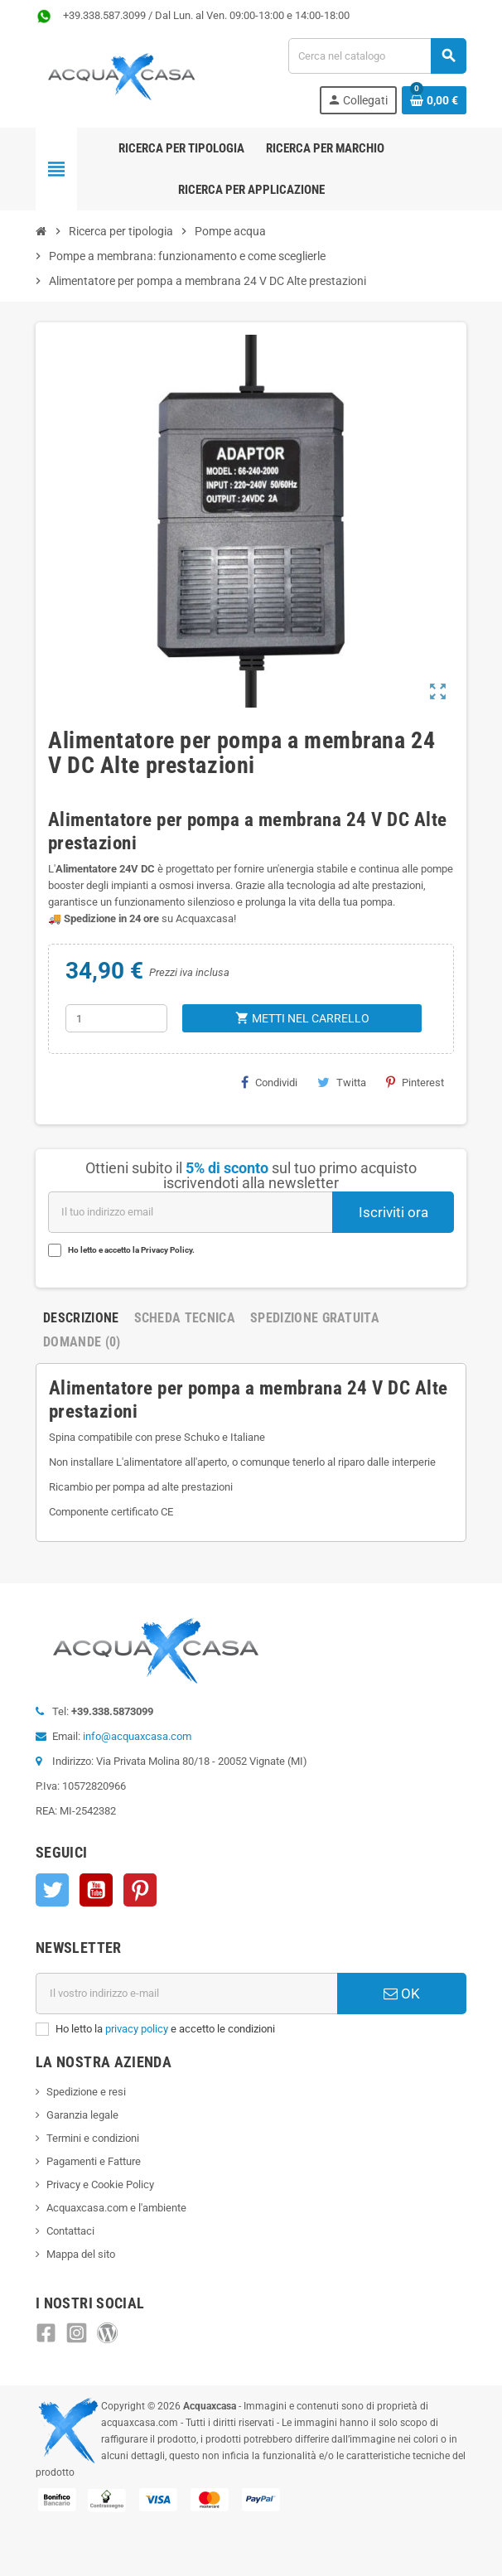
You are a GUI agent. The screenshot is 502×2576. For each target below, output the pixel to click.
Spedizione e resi (86, 2091)
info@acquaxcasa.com (137, 1736)
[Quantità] (116, 1018)
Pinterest (415, 1082)
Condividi (269, 1082)
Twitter (52, 1890)
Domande (82, 1342)
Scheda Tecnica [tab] (184, 1318)
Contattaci (70, 2231)
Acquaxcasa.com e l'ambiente (116, 2207)
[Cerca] (377, 56)
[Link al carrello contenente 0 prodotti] (434, 100)
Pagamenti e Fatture (93, 2161)
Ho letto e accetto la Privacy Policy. (131, 1249)
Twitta (341, 1082)
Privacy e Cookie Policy (100, 2184)
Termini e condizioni (92, 2138)
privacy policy (136, 2029)
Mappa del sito (80, 2254)
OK (402, 1993)
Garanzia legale (82, 2115)
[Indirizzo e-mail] (186, 1993)
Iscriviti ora (393, 1212)
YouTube (96, 1890)
